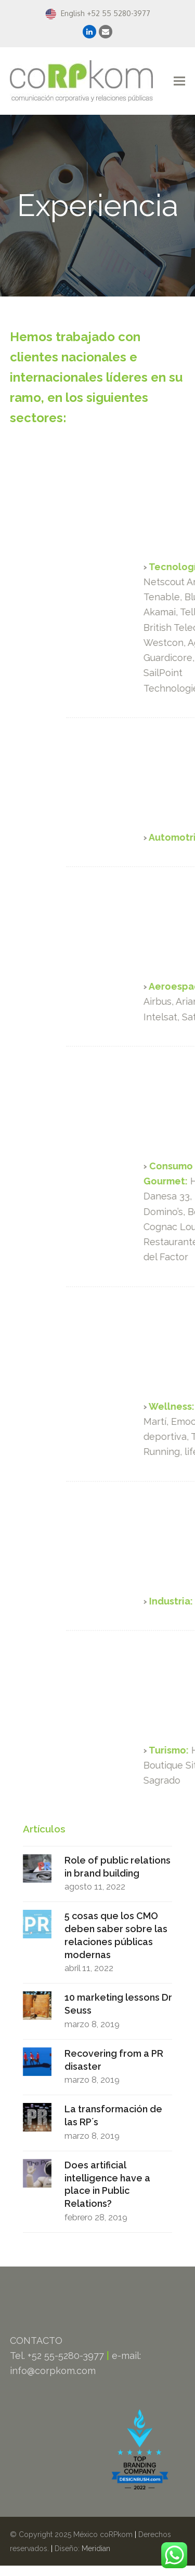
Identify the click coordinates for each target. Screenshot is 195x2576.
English (65, 13)
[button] (179, 80)
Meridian (96, 2548)
